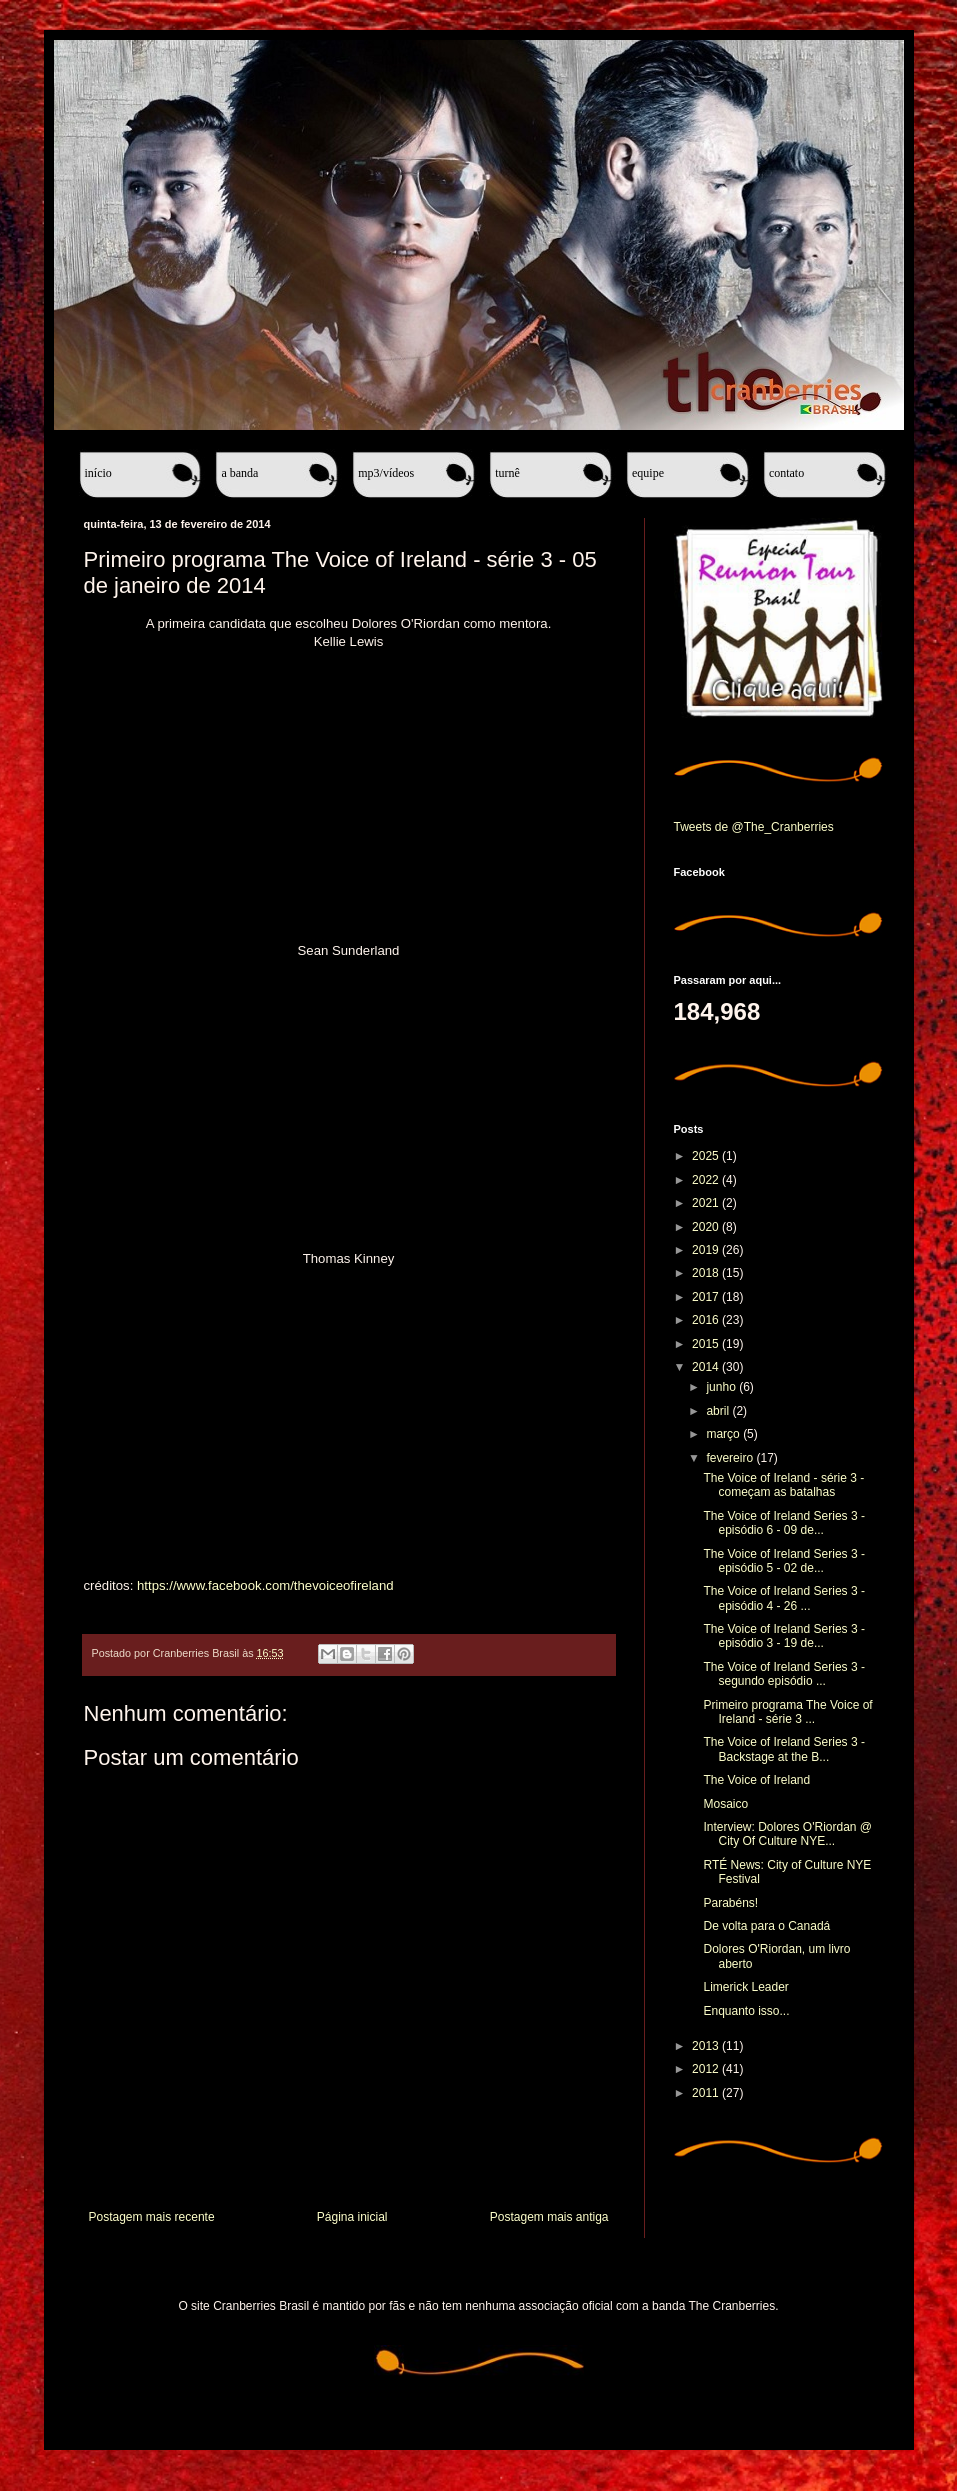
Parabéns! (730, 1903)
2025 (707, 1156)
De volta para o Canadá (766, 1926)
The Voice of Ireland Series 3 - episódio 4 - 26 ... (783, 1598)
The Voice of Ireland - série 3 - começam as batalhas (783, 1485)
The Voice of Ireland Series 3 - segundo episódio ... (783, 1674)
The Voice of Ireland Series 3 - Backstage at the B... (783, 1749)
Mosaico (725, 1804)
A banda (239, 473)
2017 (707, 1297)
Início (98, 473)
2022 (707, 1180)
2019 (707, 1250)
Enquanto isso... (746, 2011)
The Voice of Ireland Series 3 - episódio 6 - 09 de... (783, 1523)
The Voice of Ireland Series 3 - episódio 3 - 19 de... (783, 1636)
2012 (707, 2069)
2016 (707, 1320)
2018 (707, 1273)
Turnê (507, 473)
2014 (707, 1367)
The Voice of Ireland (756, 1780)
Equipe (648, 473)
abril (719, 1411)
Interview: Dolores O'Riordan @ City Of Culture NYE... (787, 1834)
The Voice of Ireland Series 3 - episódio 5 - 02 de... (783, 1561)
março (724, 1434)
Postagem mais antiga (549, 2217)
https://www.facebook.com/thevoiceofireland (265, 1585)
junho (722, 1387)
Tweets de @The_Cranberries (754, 827)
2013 (707, 2046)
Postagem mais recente (152, 2217)
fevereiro (731, 1458)
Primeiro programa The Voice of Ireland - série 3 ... (787, 1712)
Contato (786, 473)
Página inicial (352, 2217)
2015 (707, 1344)
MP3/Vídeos (386, 473)
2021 (707, 1203)
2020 (707, 1227)
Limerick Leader (745, 1987)
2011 (707, 2093)
